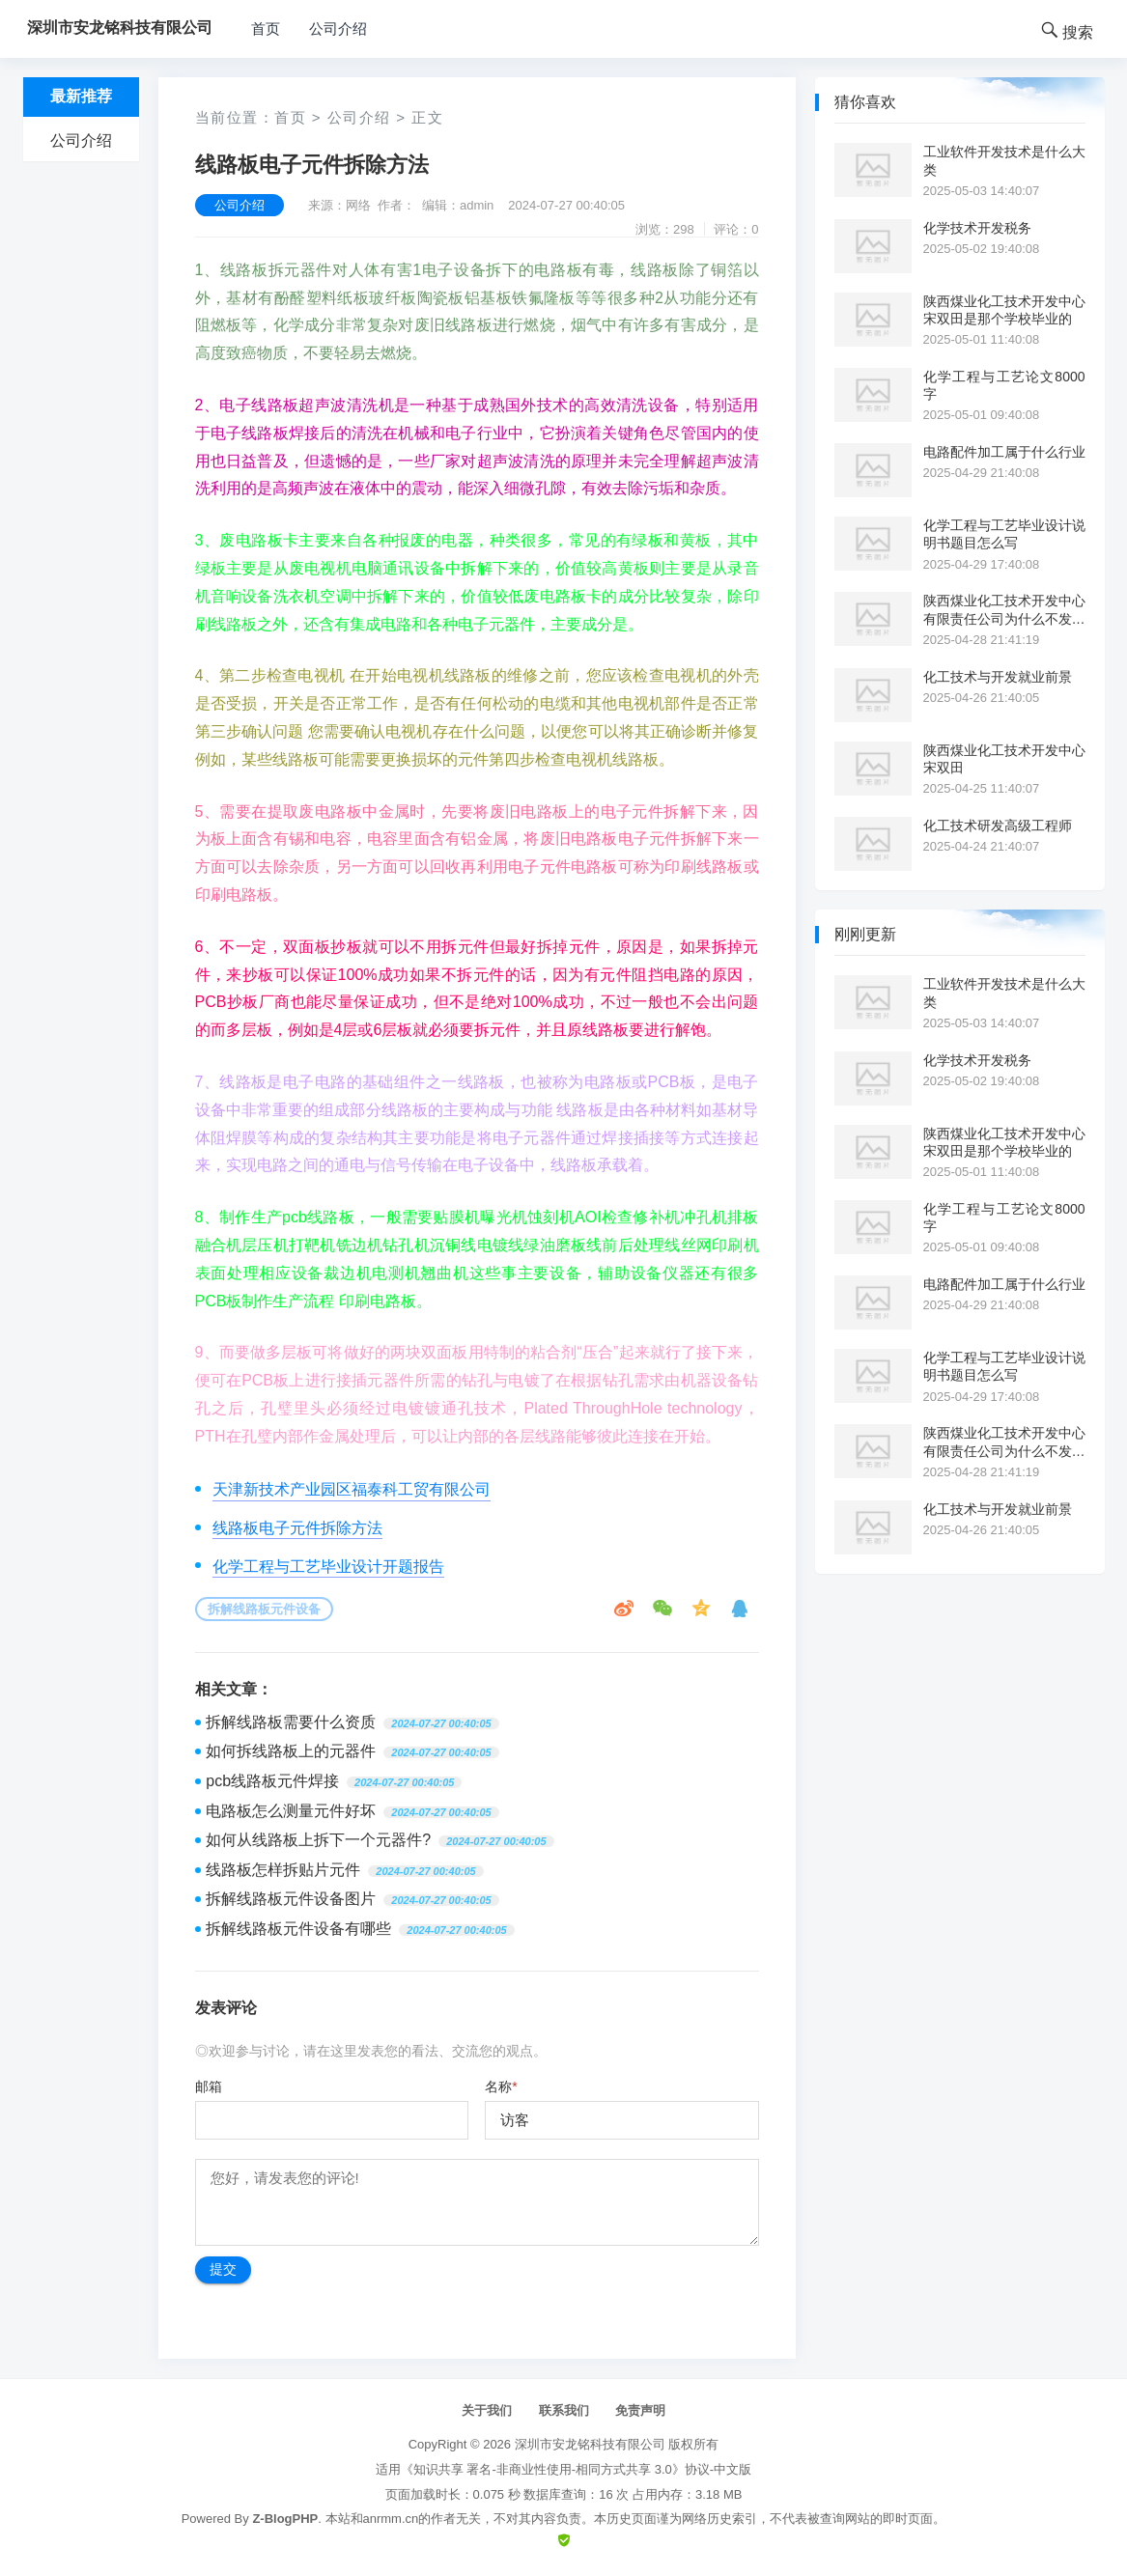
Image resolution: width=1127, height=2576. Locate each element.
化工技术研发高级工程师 (997, 825)
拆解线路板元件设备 (264, 1609)
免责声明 (640, 2410)
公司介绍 (338, 28)
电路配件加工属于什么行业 (1004, 452)
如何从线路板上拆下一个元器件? (318, 1840)
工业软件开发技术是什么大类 (1004, 160)
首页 (265, 28)
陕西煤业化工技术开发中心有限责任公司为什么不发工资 (1004, 610)
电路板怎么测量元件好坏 (291, 1811)
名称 (501, 2086)
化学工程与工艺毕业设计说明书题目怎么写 (1004, 534)
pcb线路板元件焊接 (272, 1781)
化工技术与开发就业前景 (997, 677)
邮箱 (208, 2086)
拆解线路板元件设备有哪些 (298, 1928)
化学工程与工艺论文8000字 (1004, 385)
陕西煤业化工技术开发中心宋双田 (1004, 758)
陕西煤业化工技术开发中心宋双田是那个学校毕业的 (1004, 310)
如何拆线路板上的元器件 (291, 1751)
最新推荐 (81, 96)
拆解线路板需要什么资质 (291, 1722)
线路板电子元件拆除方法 (297, 1528)
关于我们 (487, 2410)
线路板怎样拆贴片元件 (283, 1870)
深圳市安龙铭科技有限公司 (590, 2444)
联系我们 (564, 2410)
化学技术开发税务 (977, 228)
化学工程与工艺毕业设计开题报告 (328, 1566)
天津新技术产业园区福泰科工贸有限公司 (351, 1489)
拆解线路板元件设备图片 (291, 1898)
